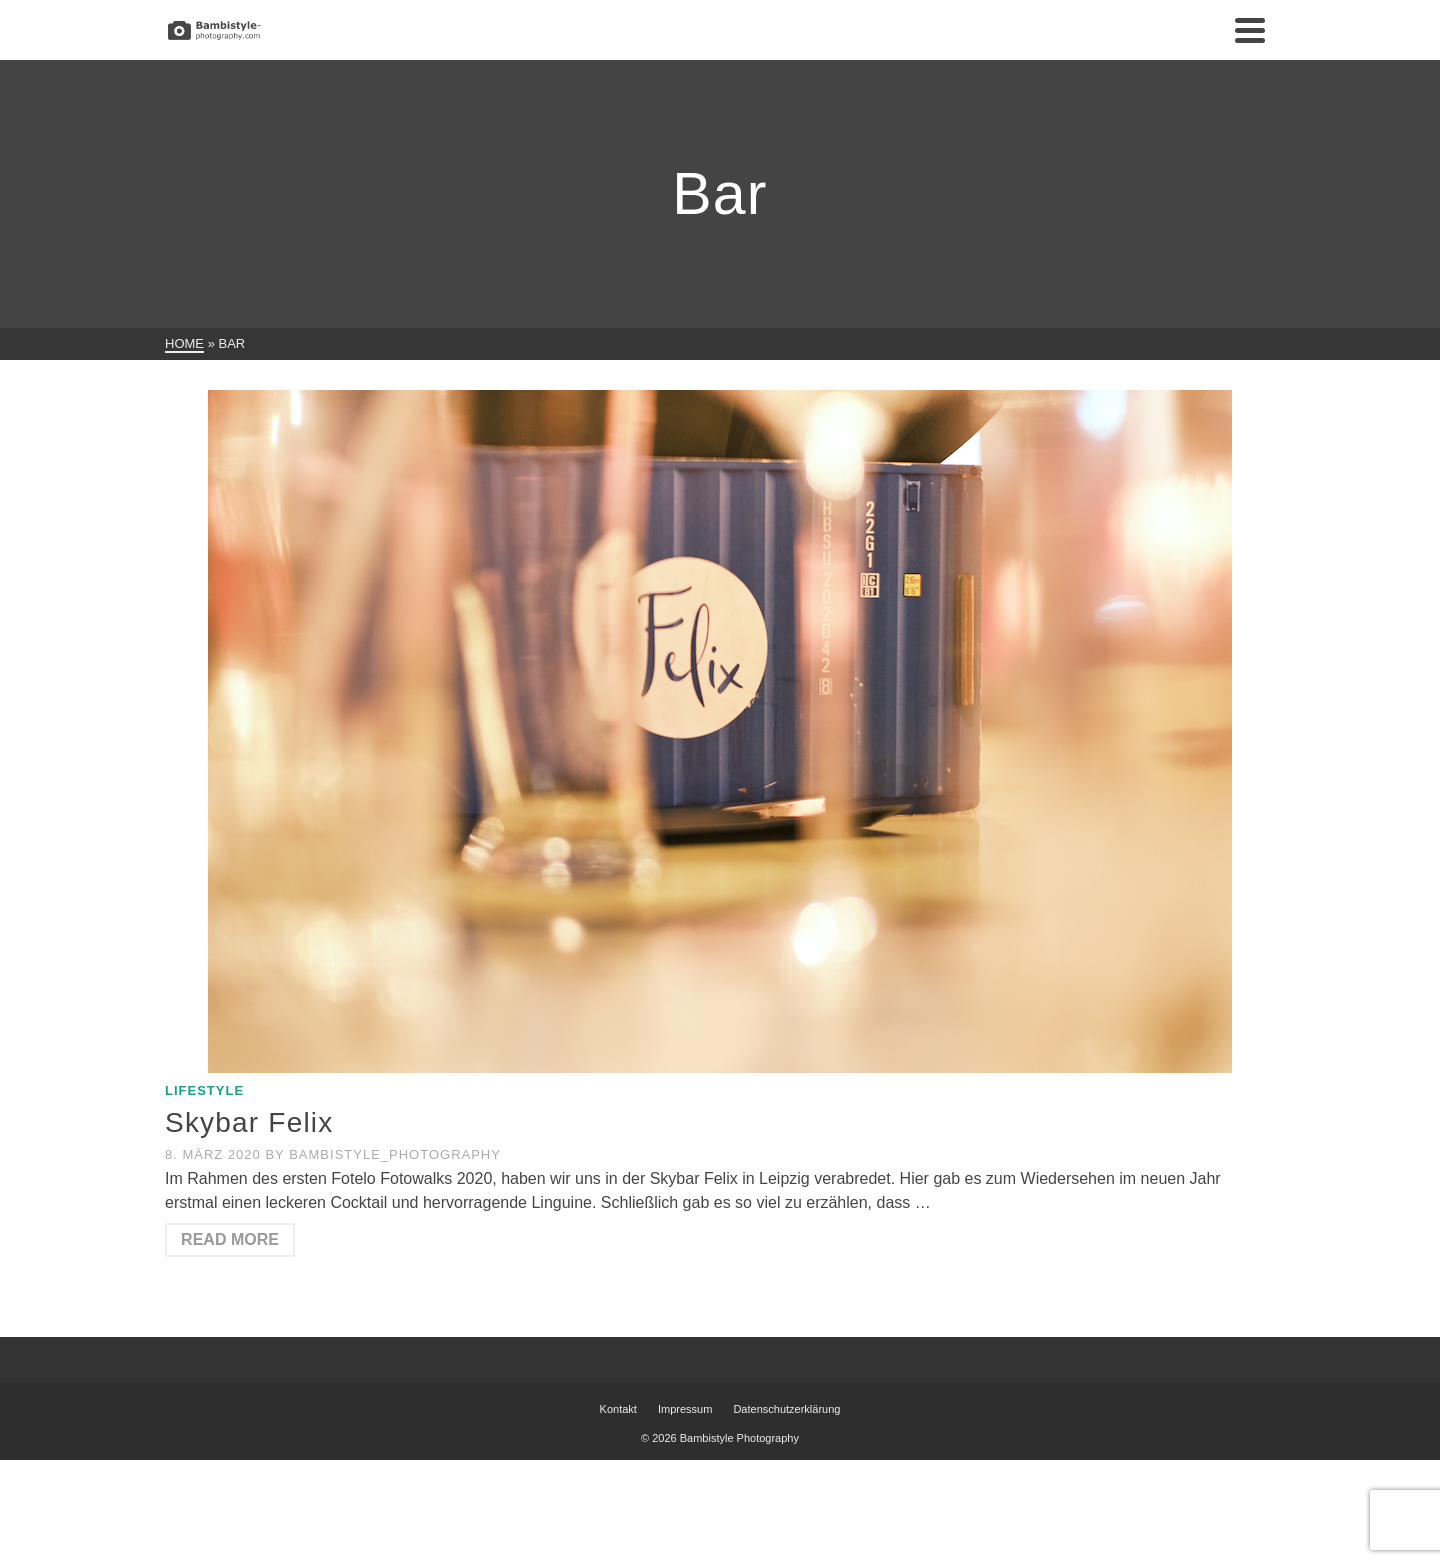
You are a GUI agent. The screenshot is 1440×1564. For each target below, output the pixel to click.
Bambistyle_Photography (395, 1154)
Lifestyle (204, 1090)
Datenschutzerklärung (786, 1409)
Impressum (685, 1409)
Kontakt (618, 1409)
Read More (230, 1239)
